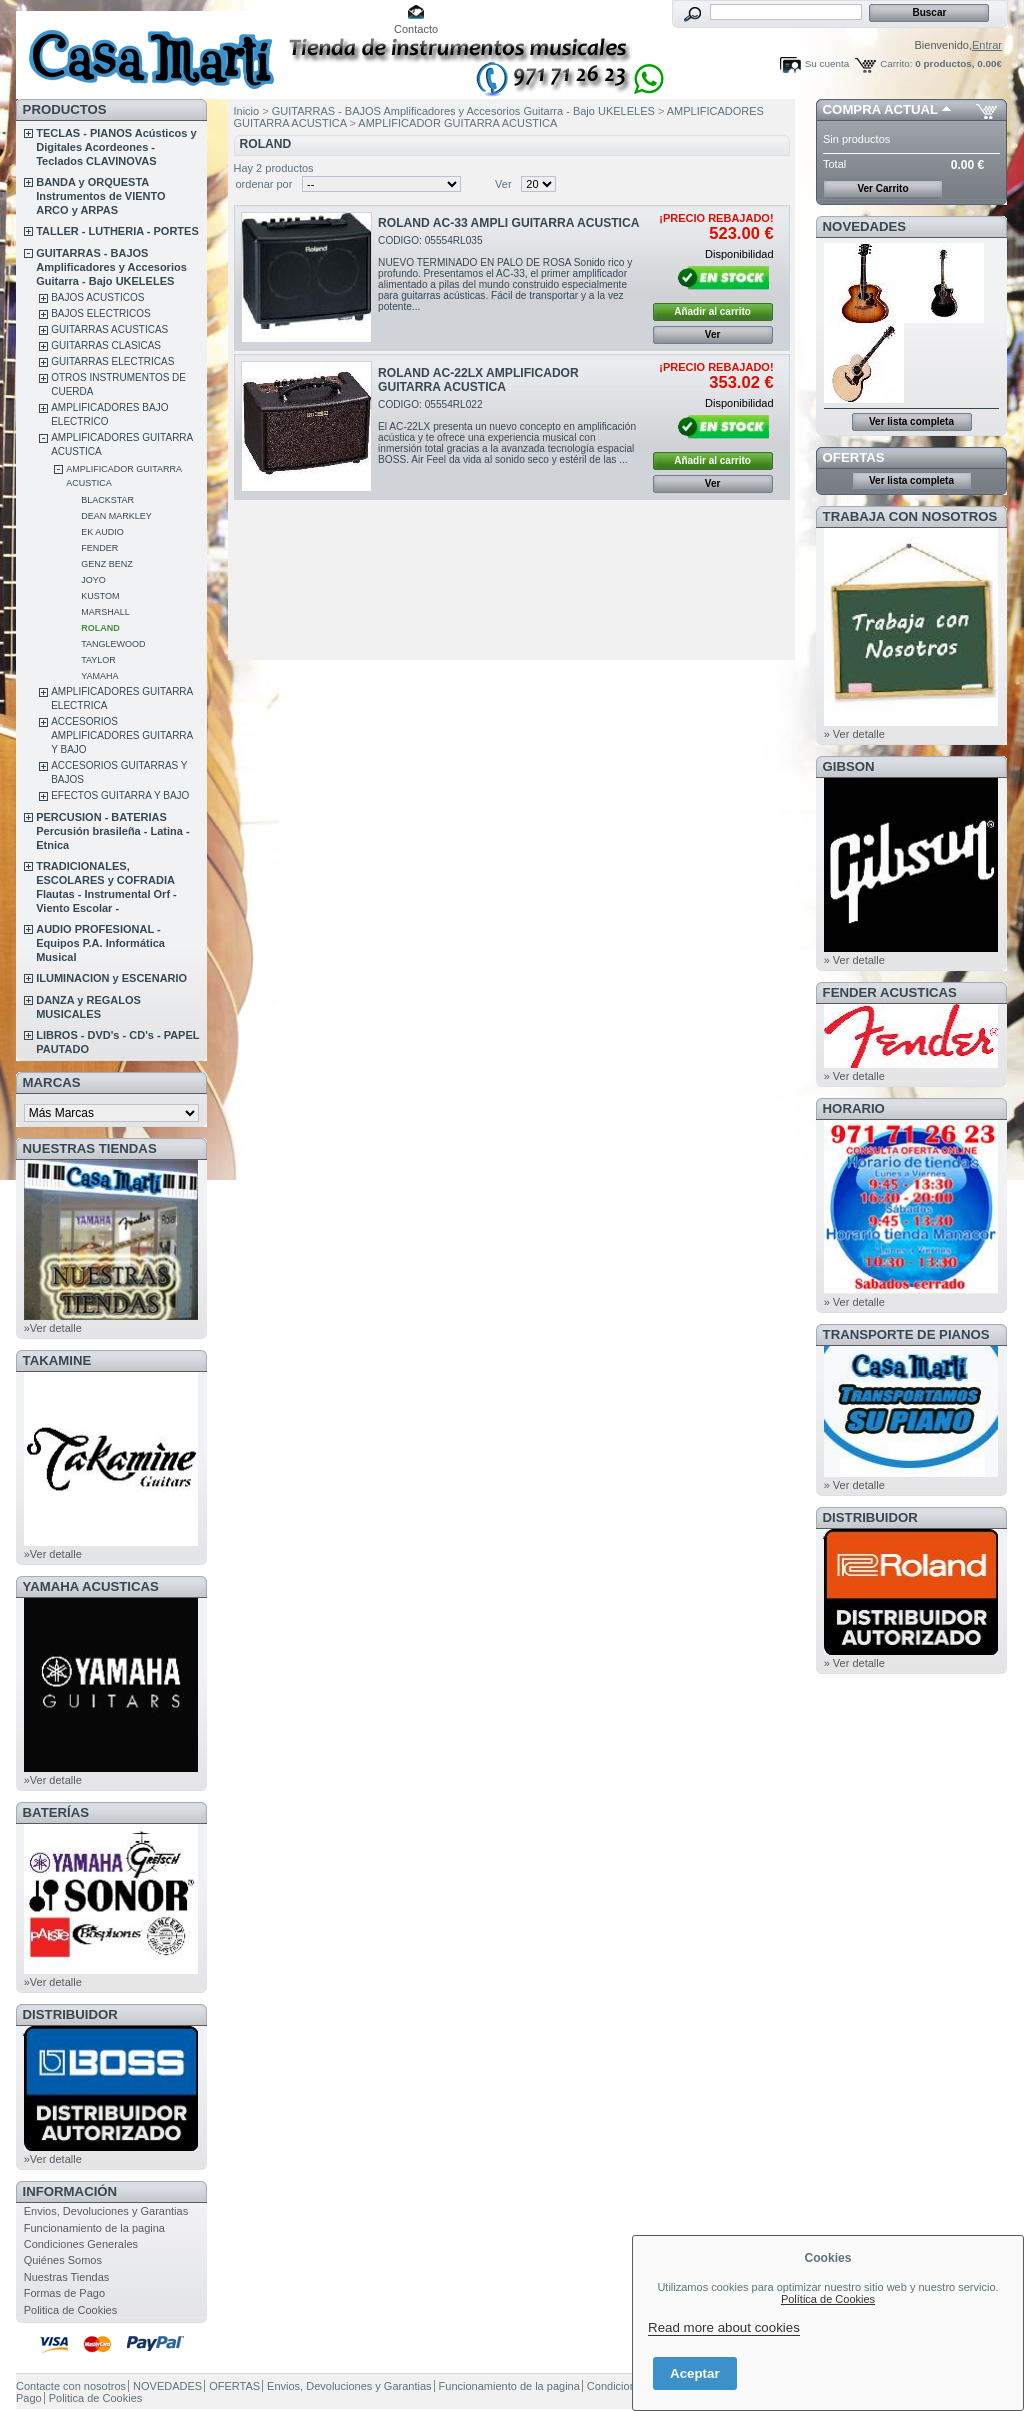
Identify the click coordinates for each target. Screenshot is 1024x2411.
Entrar (987, 45)
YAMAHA (99, 676)
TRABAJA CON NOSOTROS (910, 516)
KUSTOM (100, 596)
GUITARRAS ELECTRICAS (112, 361)
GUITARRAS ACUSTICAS (109, 329)
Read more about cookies (724, 2327)
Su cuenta (827, 63)
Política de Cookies (828, 2299)
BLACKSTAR (107, 500)
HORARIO (854, 1108)
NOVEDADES (865, 226)
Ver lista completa (911, 421)
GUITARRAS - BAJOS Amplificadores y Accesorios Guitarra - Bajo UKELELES (111, 267)
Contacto (416, 29)
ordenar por (264, 184)
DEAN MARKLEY (116, 516)
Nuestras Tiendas (67, 2277)
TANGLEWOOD (113, 644)
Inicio (247, 111)
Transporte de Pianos (906, 1334)
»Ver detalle (53, 1328)
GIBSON (849, 766)
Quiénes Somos (63, 2260)
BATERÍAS (56, 1812)
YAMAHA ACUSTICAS (91, 1586)
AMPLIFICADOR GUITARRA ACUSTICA (457, 123)
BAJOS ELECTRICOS (100, 313)
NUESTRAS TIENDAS (90, 1148)
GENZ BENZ (107, 564)
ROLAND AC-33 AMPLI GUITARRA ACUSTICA (508, 223)
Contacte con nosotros (71, 2386)
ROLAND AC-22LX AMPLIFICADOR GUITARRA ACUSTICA (478, 380)
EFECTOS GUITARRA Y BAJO (120, 795)
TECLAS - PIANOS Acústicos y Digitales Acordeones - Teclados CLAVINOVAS (116, 147)
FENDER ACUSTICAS (890, 992)
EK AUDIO (102, 532)
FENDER (99, 548)
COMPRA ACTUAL (880, 109)
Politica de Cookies (71, 2310)
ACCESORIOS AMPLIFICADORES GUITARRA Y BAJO (122, 735)
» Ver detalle (854, 734)
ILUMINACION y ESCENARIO (111, 978)
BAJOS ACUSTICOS (97, 297)
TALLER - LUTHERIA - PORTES (117, 231)
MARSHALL (105, 612)
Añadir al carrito (712, 311)
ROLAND (100, 628)
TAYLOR (98, 660)
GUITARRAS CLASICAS (106, 345)
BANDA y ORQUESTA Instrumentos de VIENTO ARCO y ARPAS (100, 196)
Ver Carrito (882, 188)
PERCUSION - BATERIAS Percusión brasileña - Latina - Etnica (112, 831)
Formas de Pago (64, 2293)
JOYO (93, 580)
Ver (503, 184)
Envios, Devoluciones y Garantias (106, 2211)
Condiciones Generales (81, 2244)
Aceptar (695, 2373)
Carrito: (896, 63)
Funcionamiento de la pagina (94, 2228)
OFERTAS (854, 457)
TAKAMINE (57, 1360)
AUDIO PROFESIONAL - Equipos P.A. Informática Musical (100, 943)
